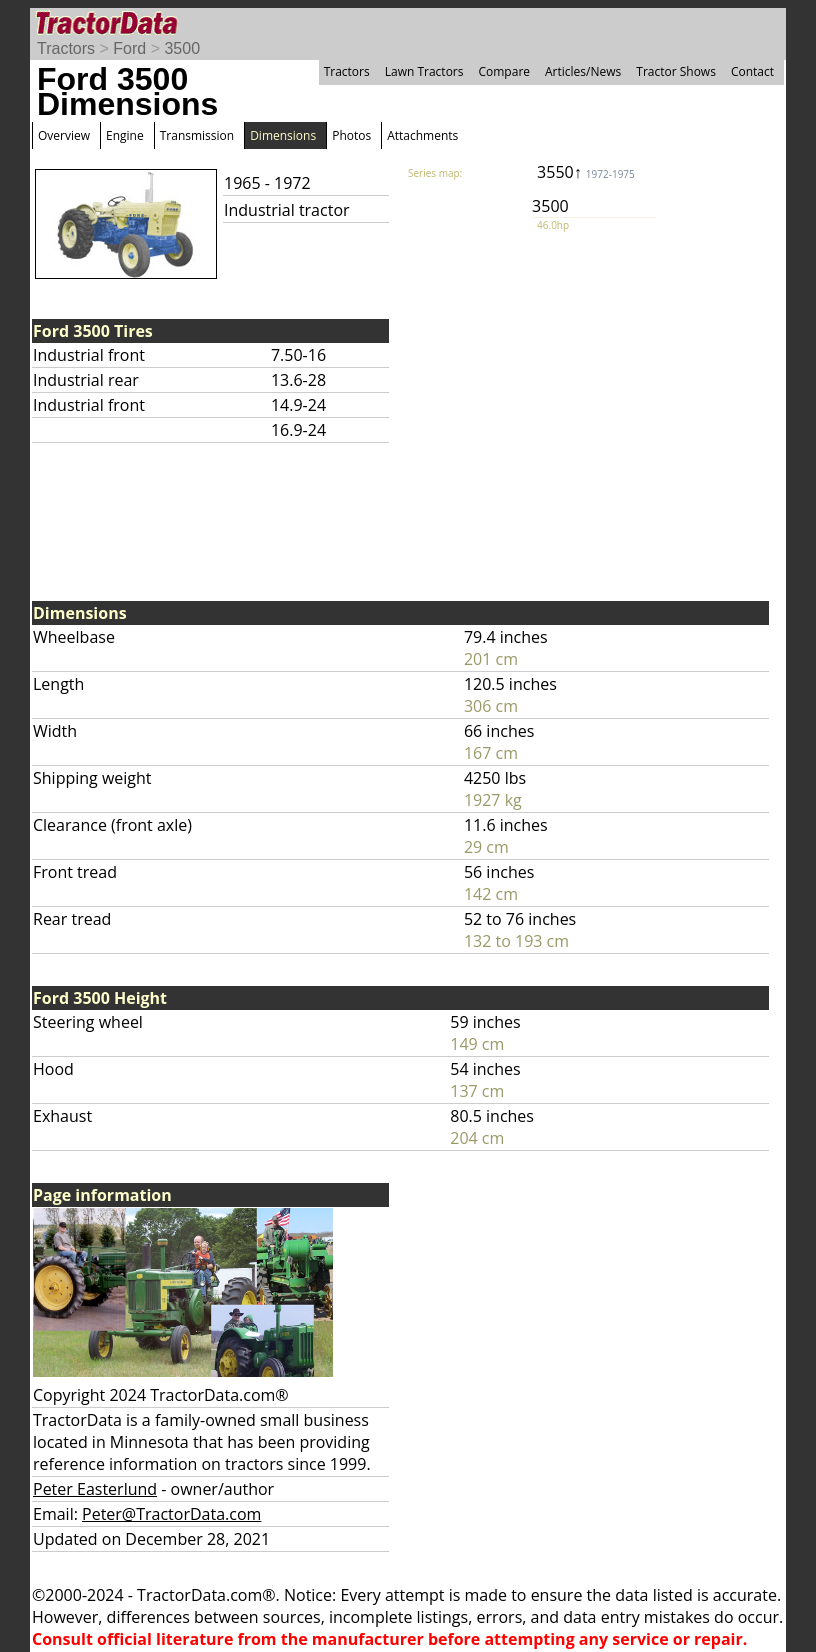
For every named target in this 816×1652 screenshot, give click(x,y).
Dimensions (283, 135)
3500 (182, 48)
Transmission (197, 135)
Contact (752, 71)
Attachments (422, 135)
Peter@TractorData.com (171, 1514)
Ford (129, 48)
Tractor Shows (676, 71)
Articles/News (583, 71)
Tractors (66, 48)
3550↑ (586, 172)
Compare (504, 71)
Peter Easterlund (95, 1489)
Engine (125, 135)
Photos (351, 135)
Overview (64, 135)
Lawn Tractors (424, 71)
